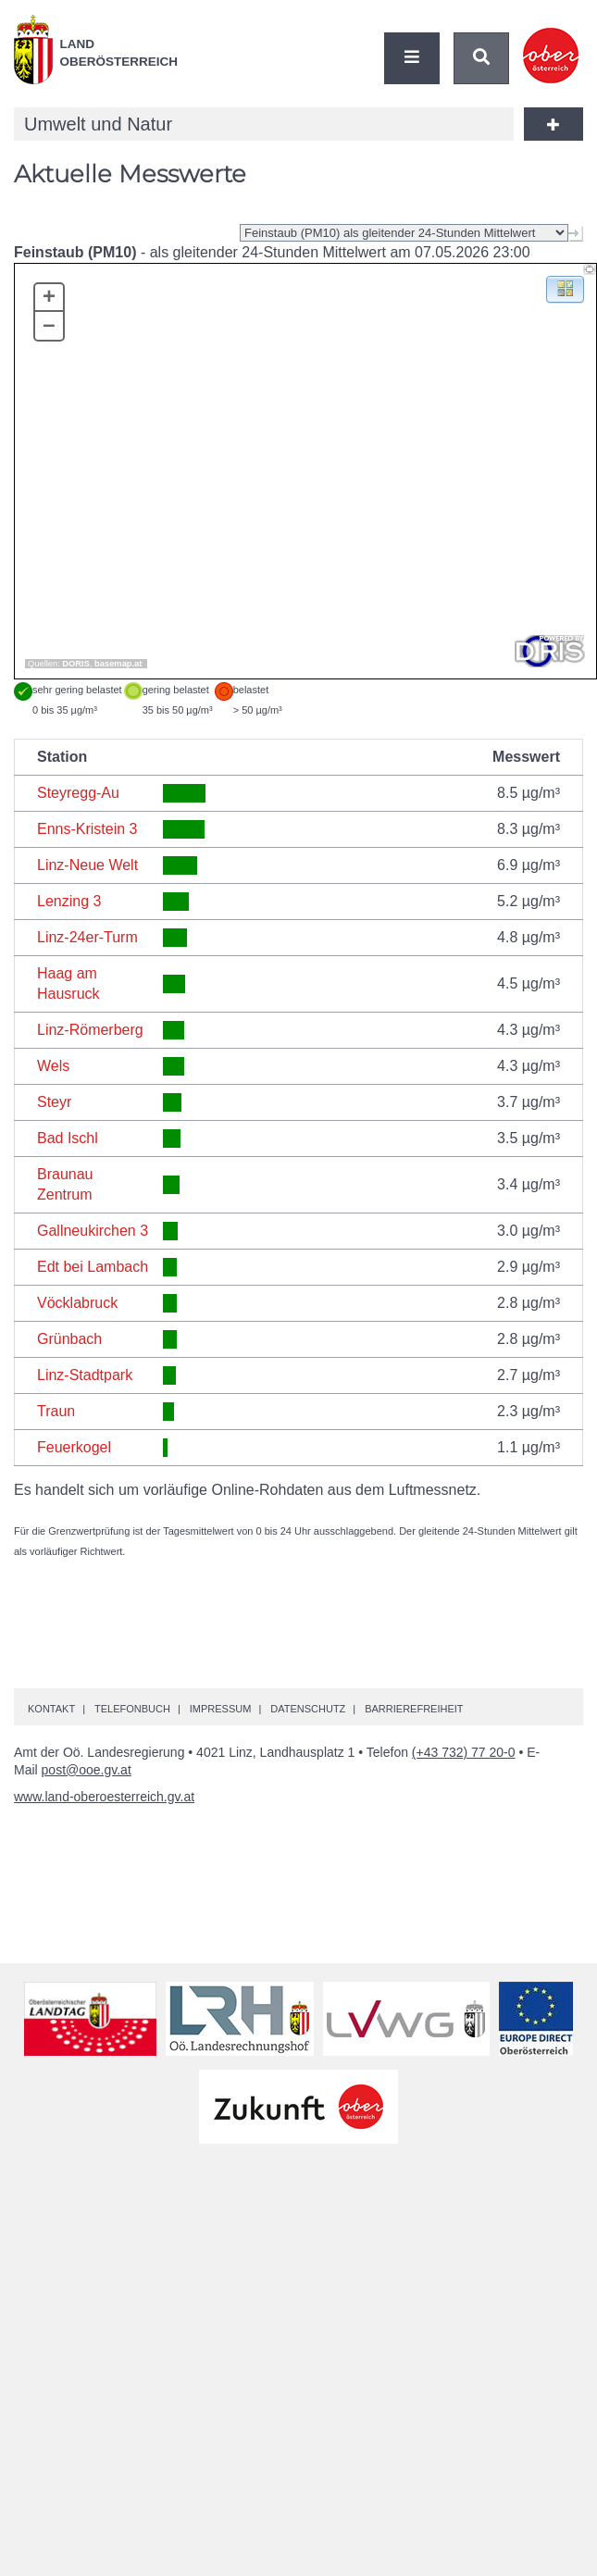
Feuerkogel (74, 1447)
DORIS (76, 663)
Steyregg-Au (78, 793)
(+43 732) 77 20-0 (464, 1752)
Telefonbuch (132, 1708)
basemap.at (118, 663)
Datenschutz (307, 1708)
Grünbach (69, 1339)
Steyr (54, 1102)
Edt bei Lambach (92, 1267)
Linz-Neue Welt (87, 865)
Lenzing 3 (69, 901)
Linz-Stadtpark (84, 1375)
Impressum (221, 1708)
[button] (565, 288)
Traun (56, 1411)
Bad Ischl (67, 1138)
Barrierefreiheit (414, 1708)
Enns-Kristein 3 (87, 829)
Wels (53, 1066)
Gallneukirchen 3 (92, 1230)
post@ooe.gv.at (86, 1769)
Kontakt (51, 1708)
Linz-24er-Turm (87, 937)
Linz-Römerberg (90, 1030)
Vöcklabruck (77, 1303)
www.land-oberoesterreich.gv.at (104, 1796)
